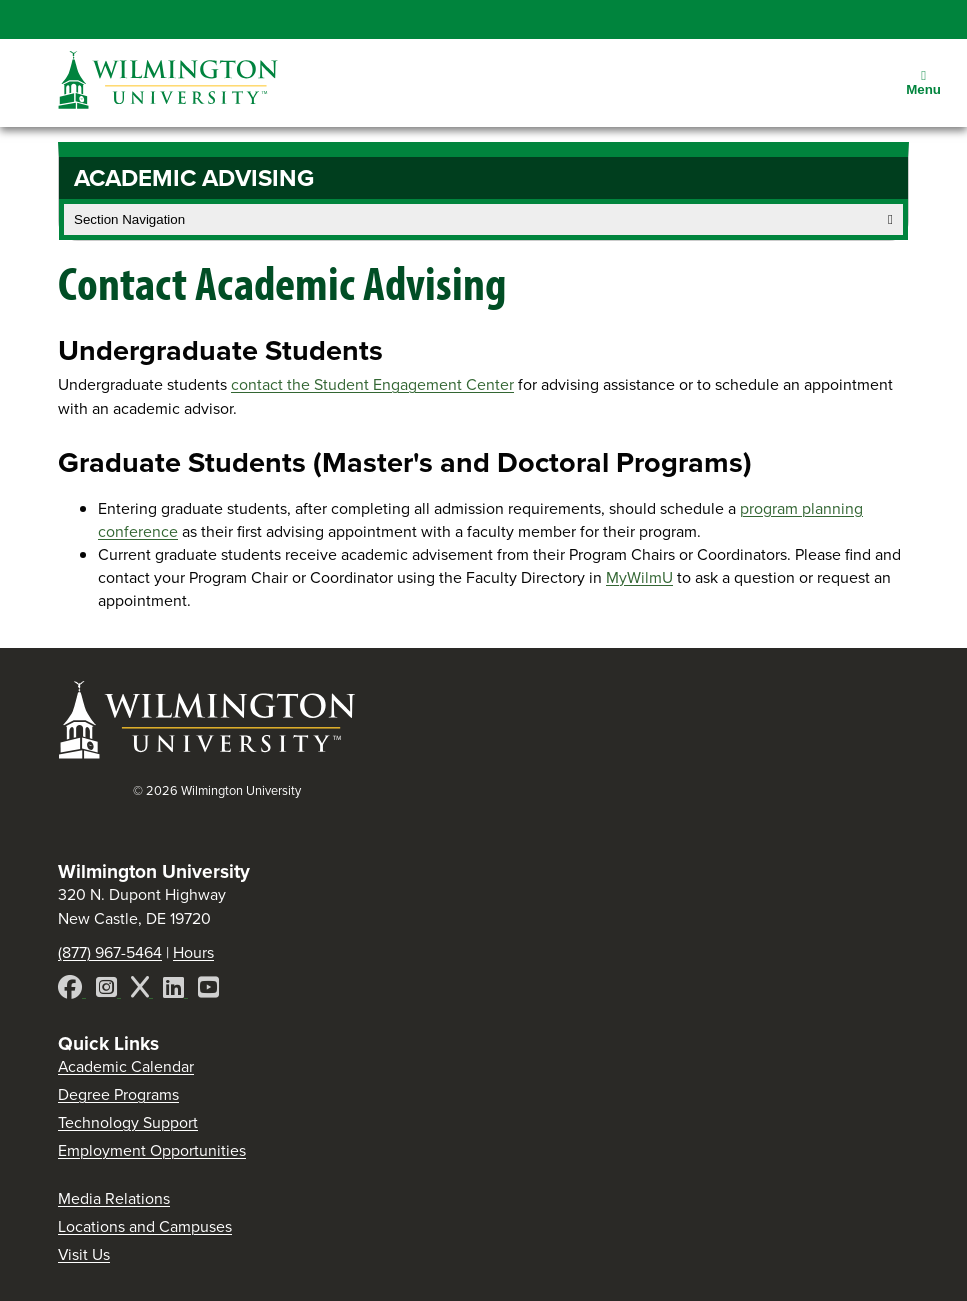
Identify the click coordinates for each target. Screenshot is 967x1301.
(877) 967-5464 (110, 952)
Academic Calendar (126, 1066)
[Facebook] (72, 990)
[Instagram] (108, 990)
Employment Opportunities (152, 1150)
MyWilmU (639, 577)
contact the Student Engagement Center (372, 384)
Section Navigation (483, 219)
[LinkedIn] (175, 990)
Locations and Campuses (145, 1226)
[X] (142, 990)
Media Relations (114, 1198)
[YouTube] (208, 990)
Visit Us (84, 1254)
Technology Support (128, 1122)
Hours (193, 952)
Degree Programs (118, 1094)
